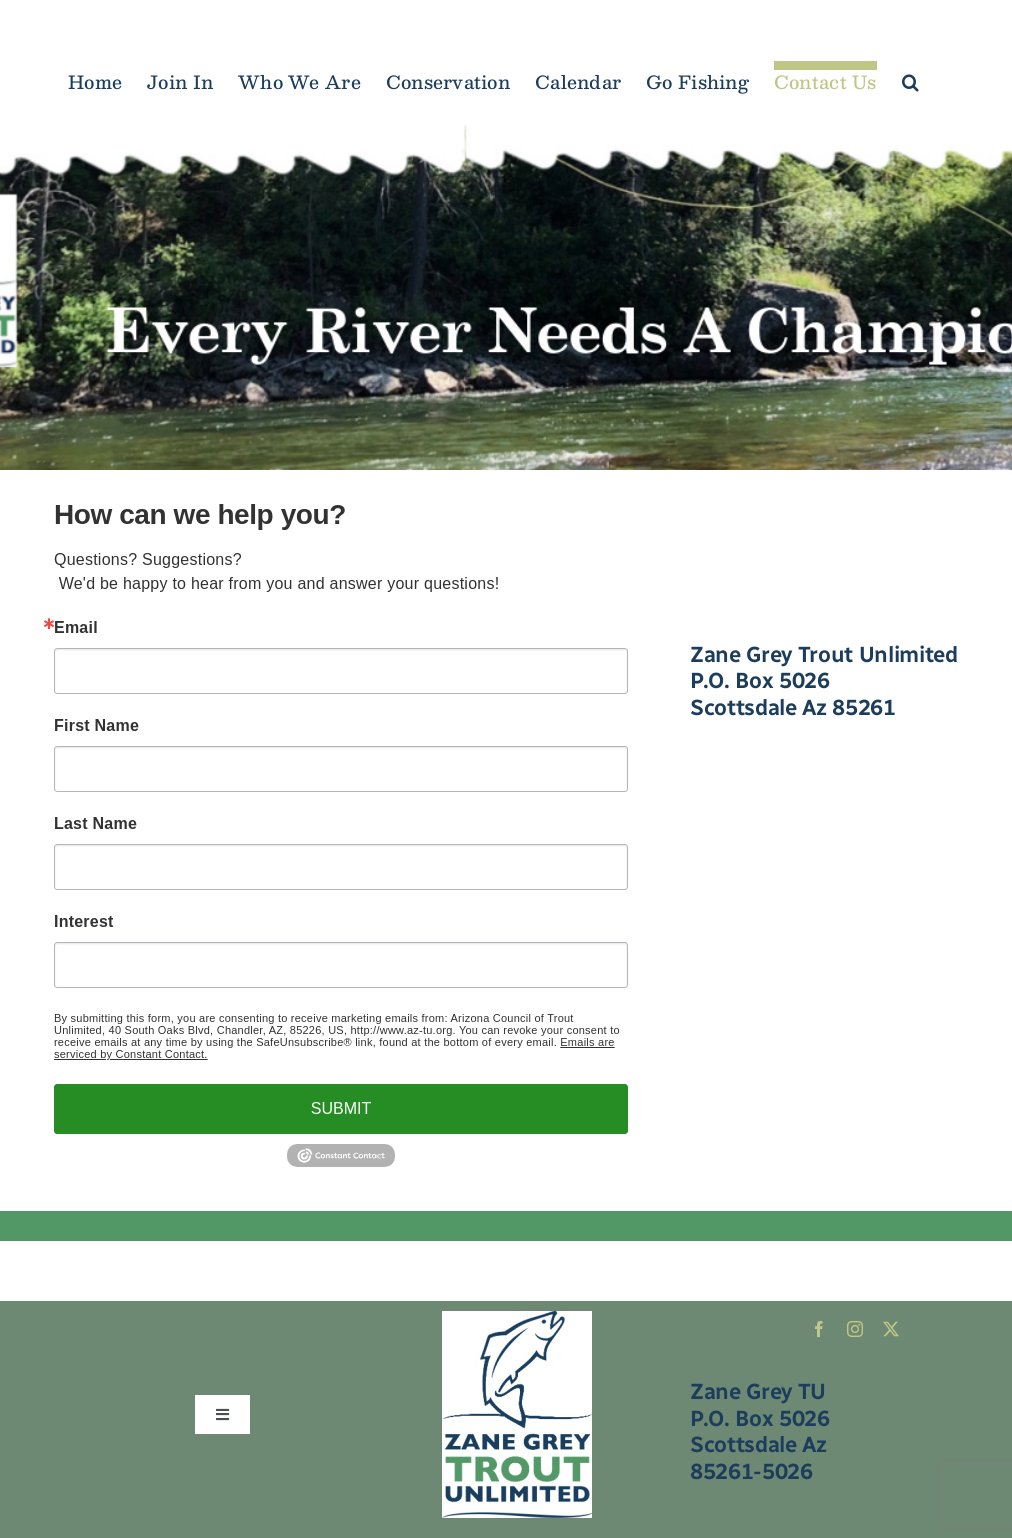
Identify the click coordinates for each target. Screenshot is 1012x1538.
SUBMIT (341, 1108)
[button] (910, 77)
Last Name (95, 824)
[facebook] (819, 1329)
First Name (96, 726)
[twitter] (891, 1329)
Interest (84, 922)
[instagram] (855, 1329)
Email (76, 628)
